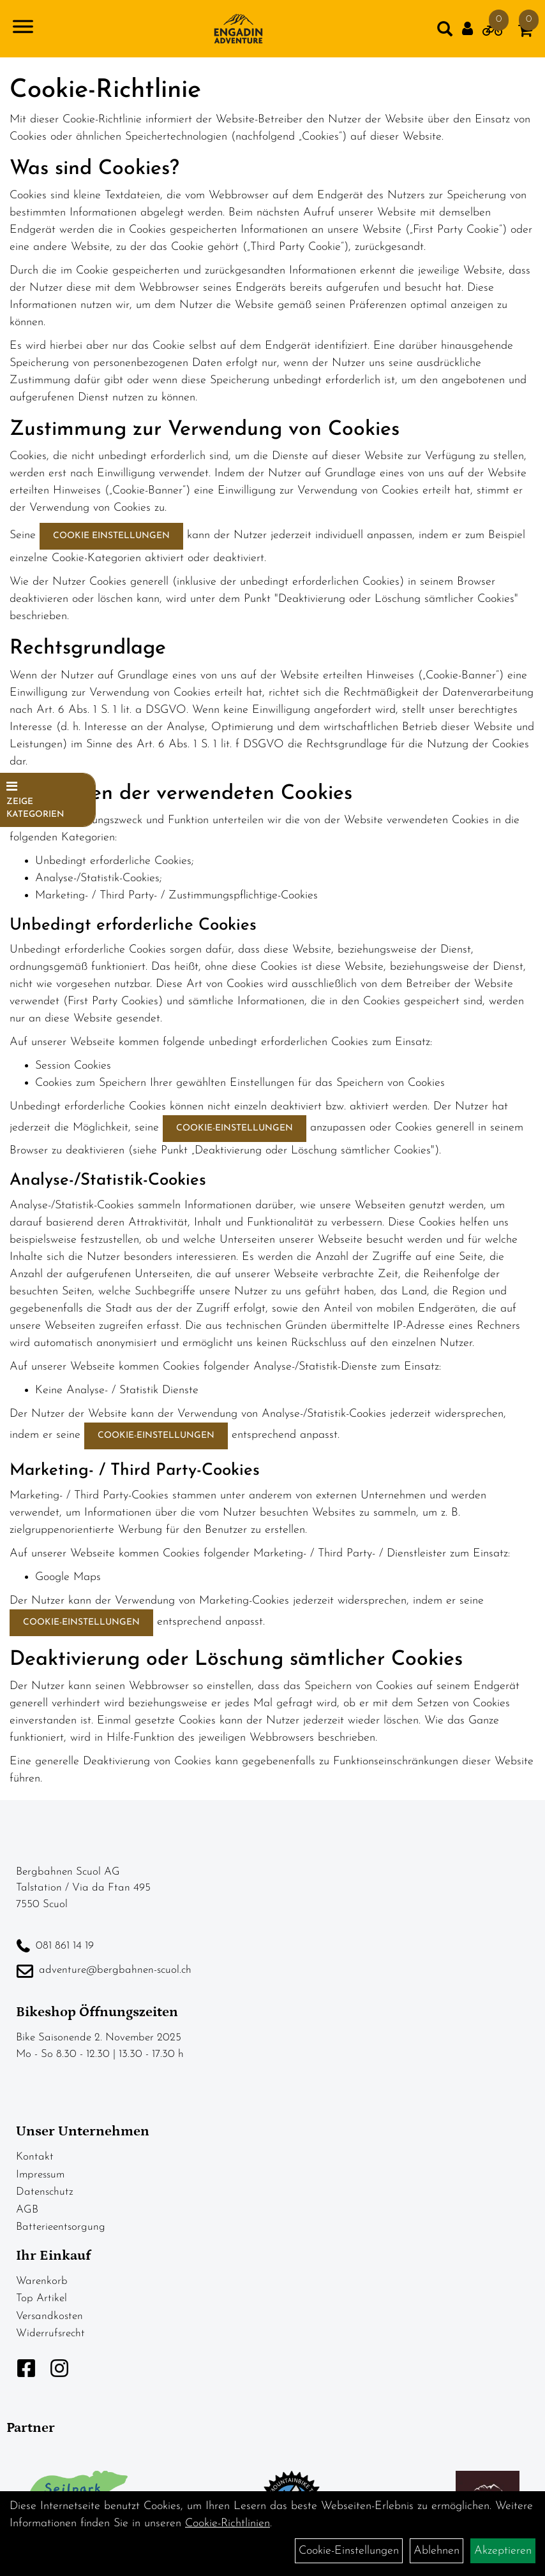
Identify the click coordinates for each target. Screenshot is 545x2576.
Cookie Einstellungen (111, 536)
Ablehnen (436, 2551)
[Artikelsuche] (444, 32)
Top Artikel (41, 2298)
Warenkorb (42, 2281)
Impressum (40, 2174)
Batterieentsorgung (60, 2226)
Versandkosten (49, 2316)
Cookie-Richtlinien (227, 2523)
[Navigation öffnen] (23, 29)
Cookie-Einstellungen (234, 1128)
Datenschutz (44, 2191)
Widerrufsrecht (50, 2333)
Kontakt (35, 2156)
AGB (27, 2209)
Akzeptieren (503, 2551)
